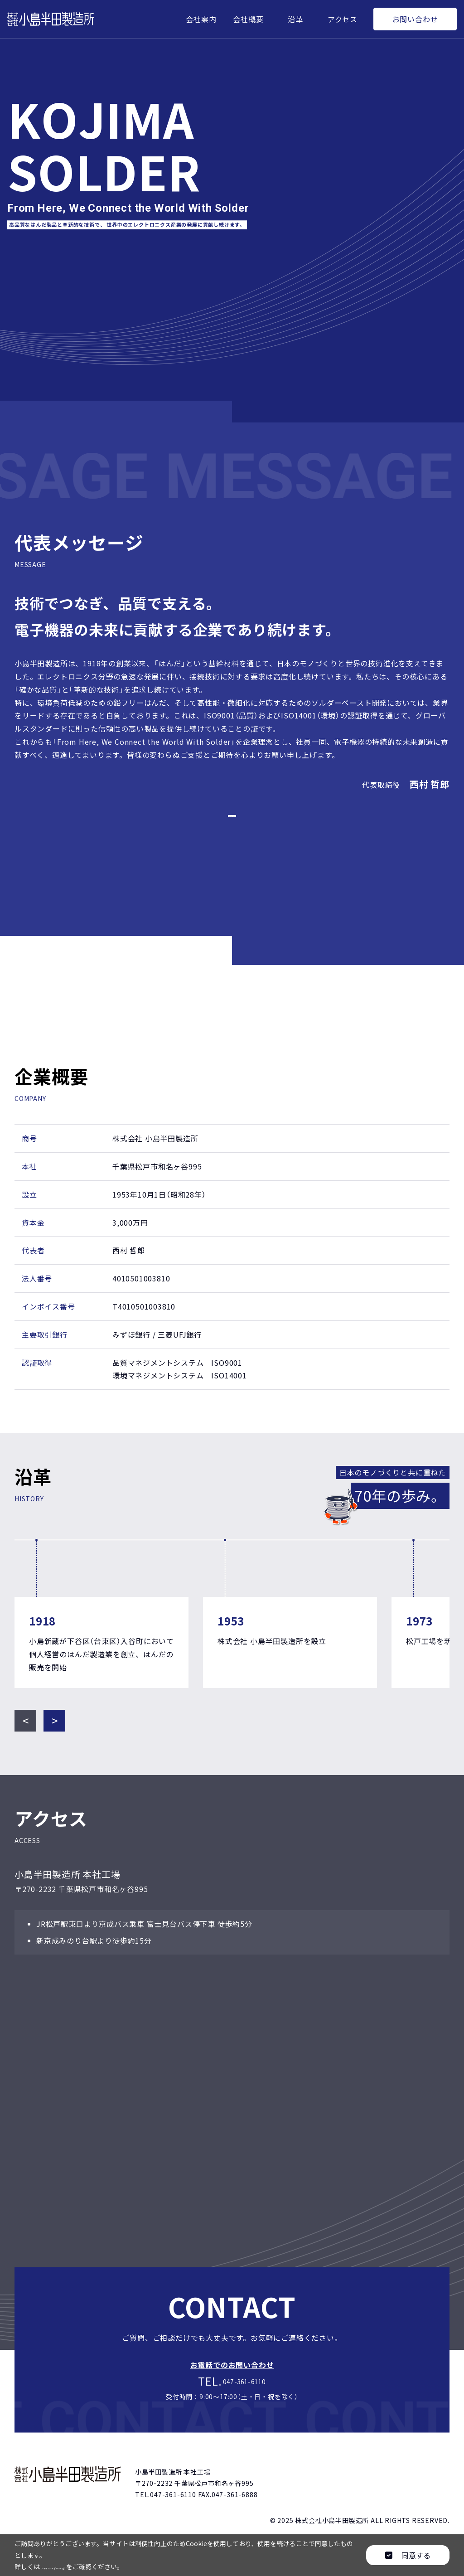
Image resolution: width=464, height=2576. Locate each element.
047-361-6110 (245, 2396)
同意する (407, 2555)
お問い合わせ (415, 19)
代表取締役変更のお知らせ (231, 820)
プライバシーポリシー (81, 2566)
